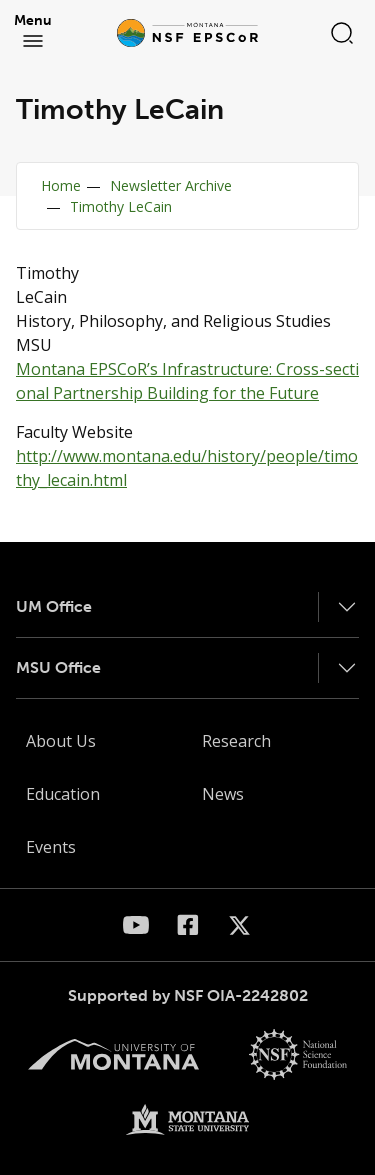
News (223, 794)
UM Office (54, 606)
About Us (61, 741)
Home (61, 185)
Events (51, 847)
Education (63, 794)
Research (236, 741)
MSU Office (58, 667)
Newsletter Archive (171, 185)
